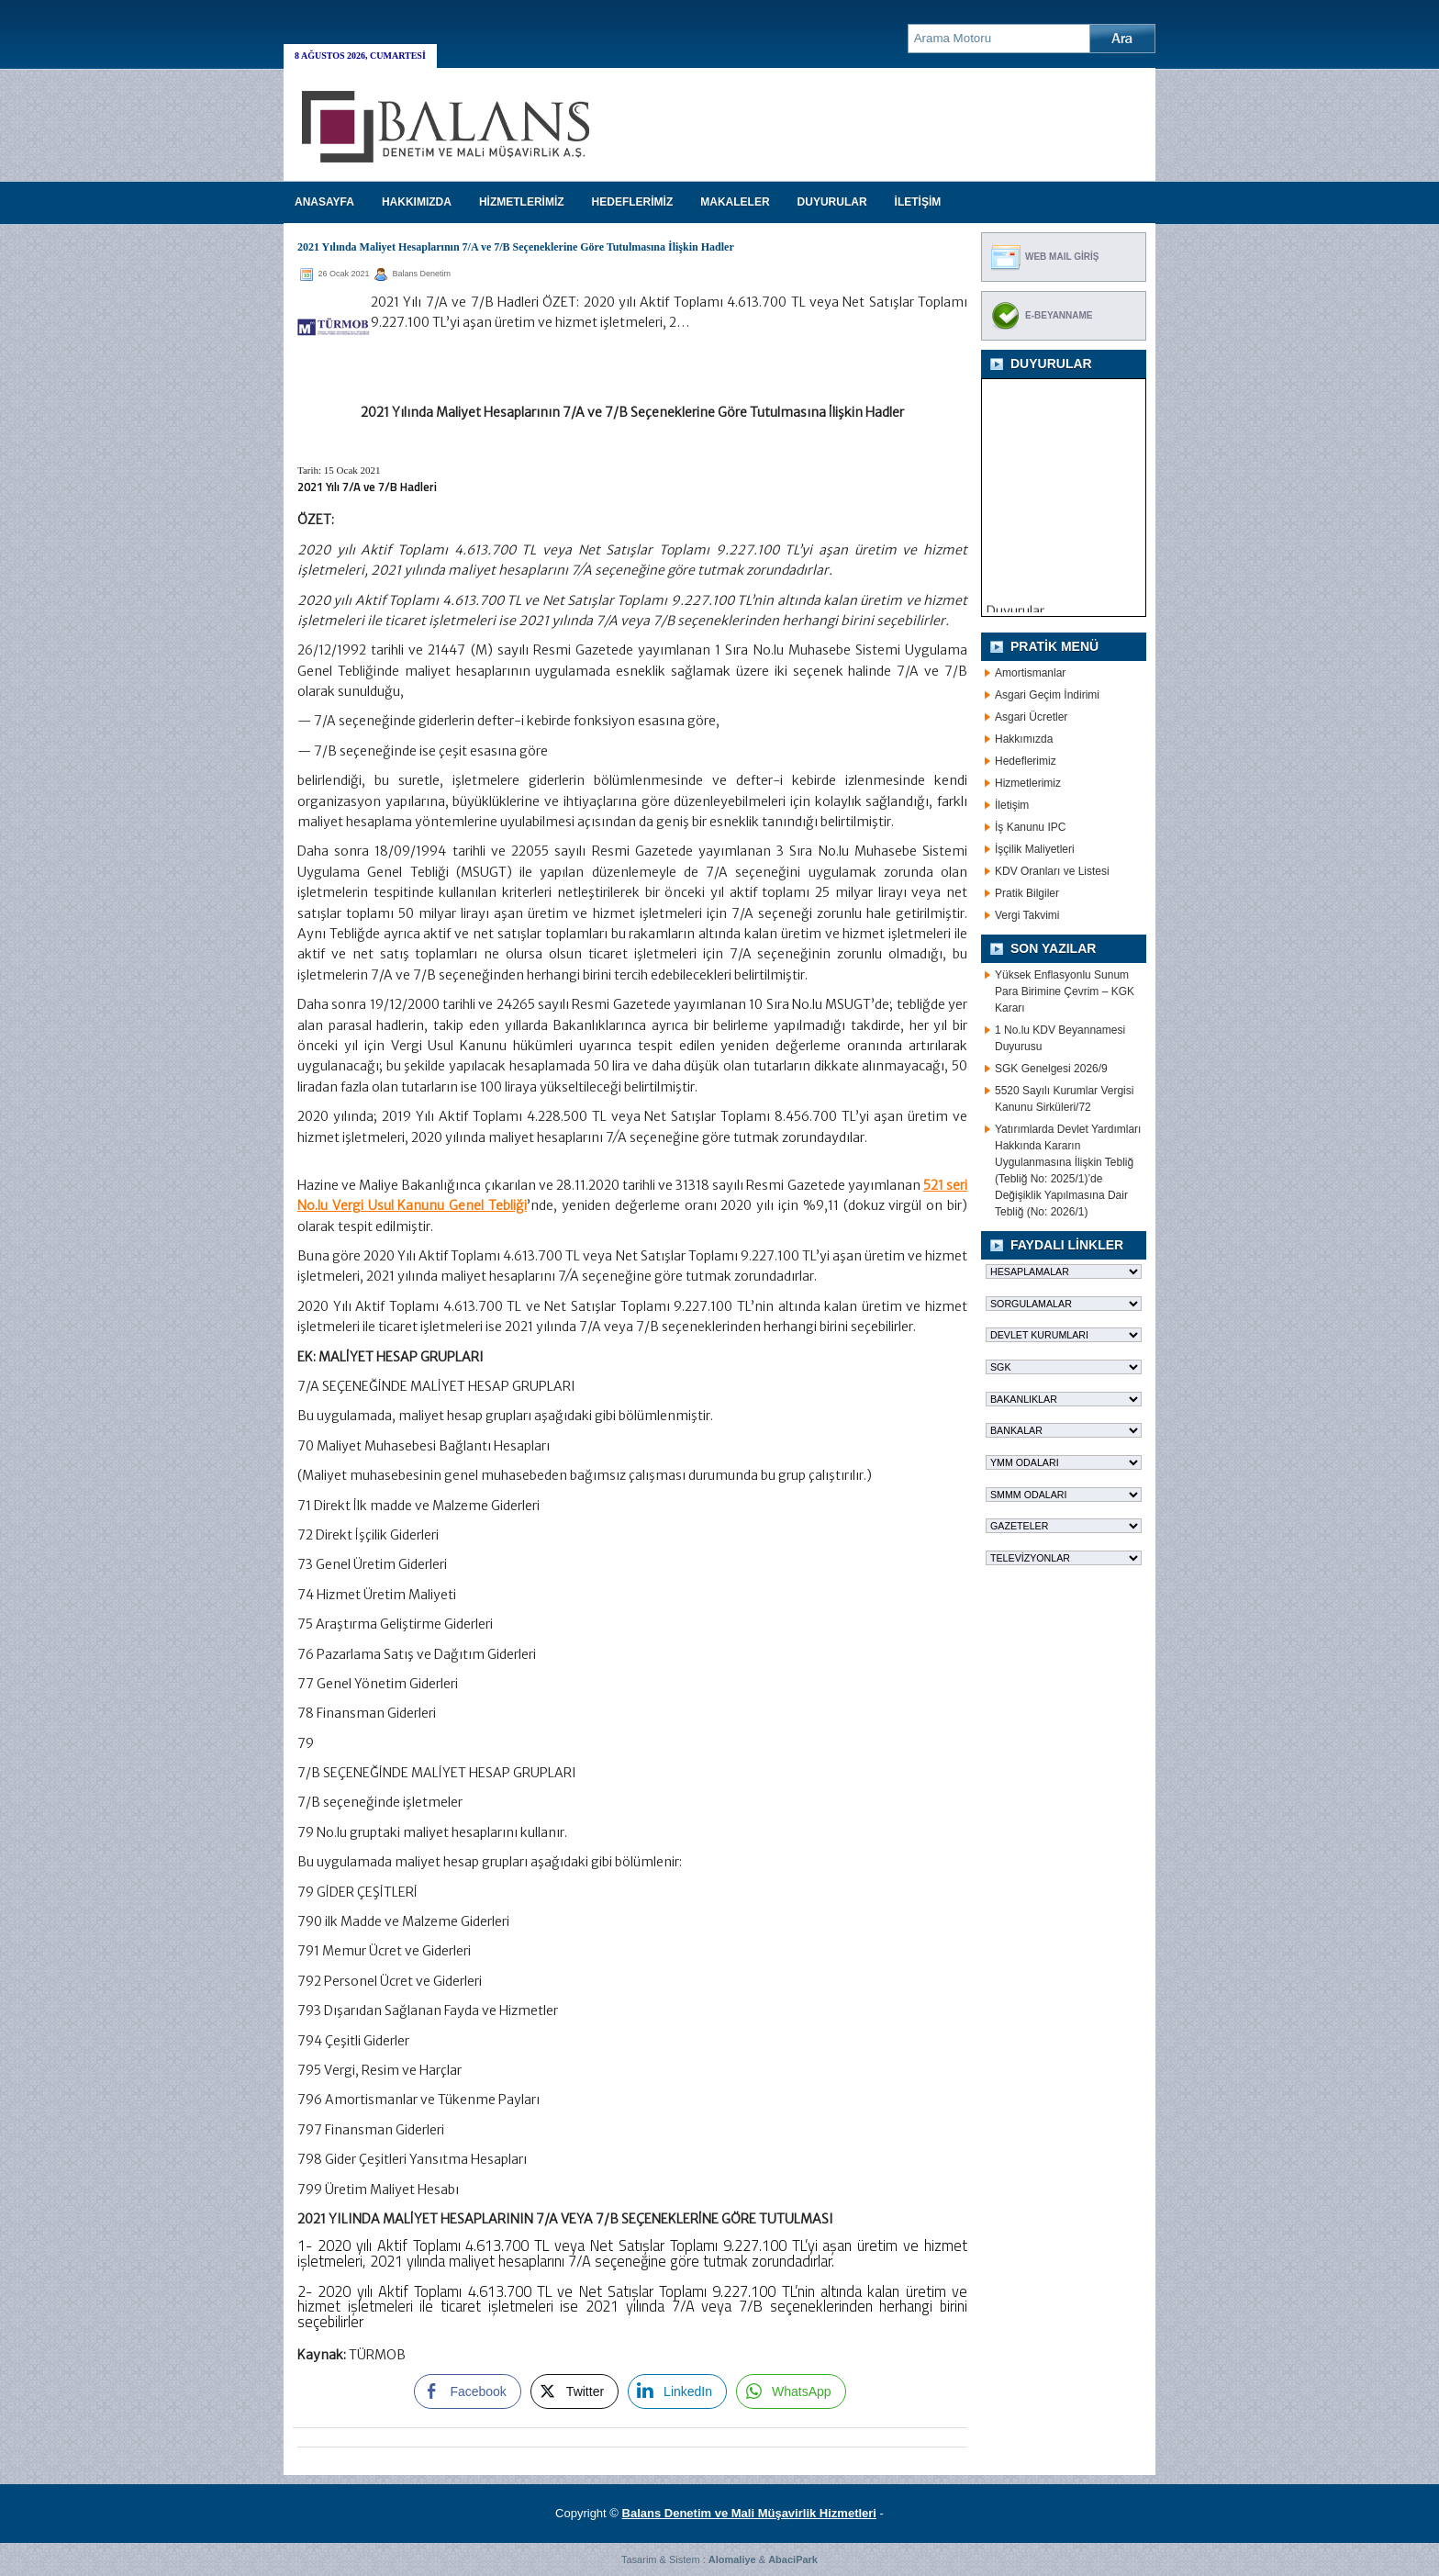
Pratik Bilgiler (1027, 893)
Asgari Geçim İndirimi (1047, 695)
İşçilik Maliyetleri (1035, 849)
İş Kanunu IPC (1030, 827)
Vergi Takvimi (1027, 915)
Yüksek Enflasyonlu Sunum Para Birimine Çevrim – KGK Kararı (1064, 991)
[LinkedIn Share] (677, 2391)
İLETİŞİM (918, 202)
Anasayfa (324, 202)
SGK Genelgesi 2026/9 (1051, 1068)
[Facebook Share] (467, 2391)
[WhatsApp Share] (791, 2391)
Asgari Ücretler (1031, 717)
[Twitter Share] (574, 2391)
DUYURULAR (832, 202)
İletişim (1012, 805)
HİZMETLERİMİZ (521, 202)
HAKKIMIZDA (417, 202)
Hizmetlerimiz (1028, 783)
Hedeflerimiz (1025, 761)
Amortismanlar (1030, 672)
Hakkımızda (1024, 739)
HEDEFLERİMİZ (633, 202)
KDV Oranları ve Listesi (1052, 871)
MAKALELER (734, 202)
